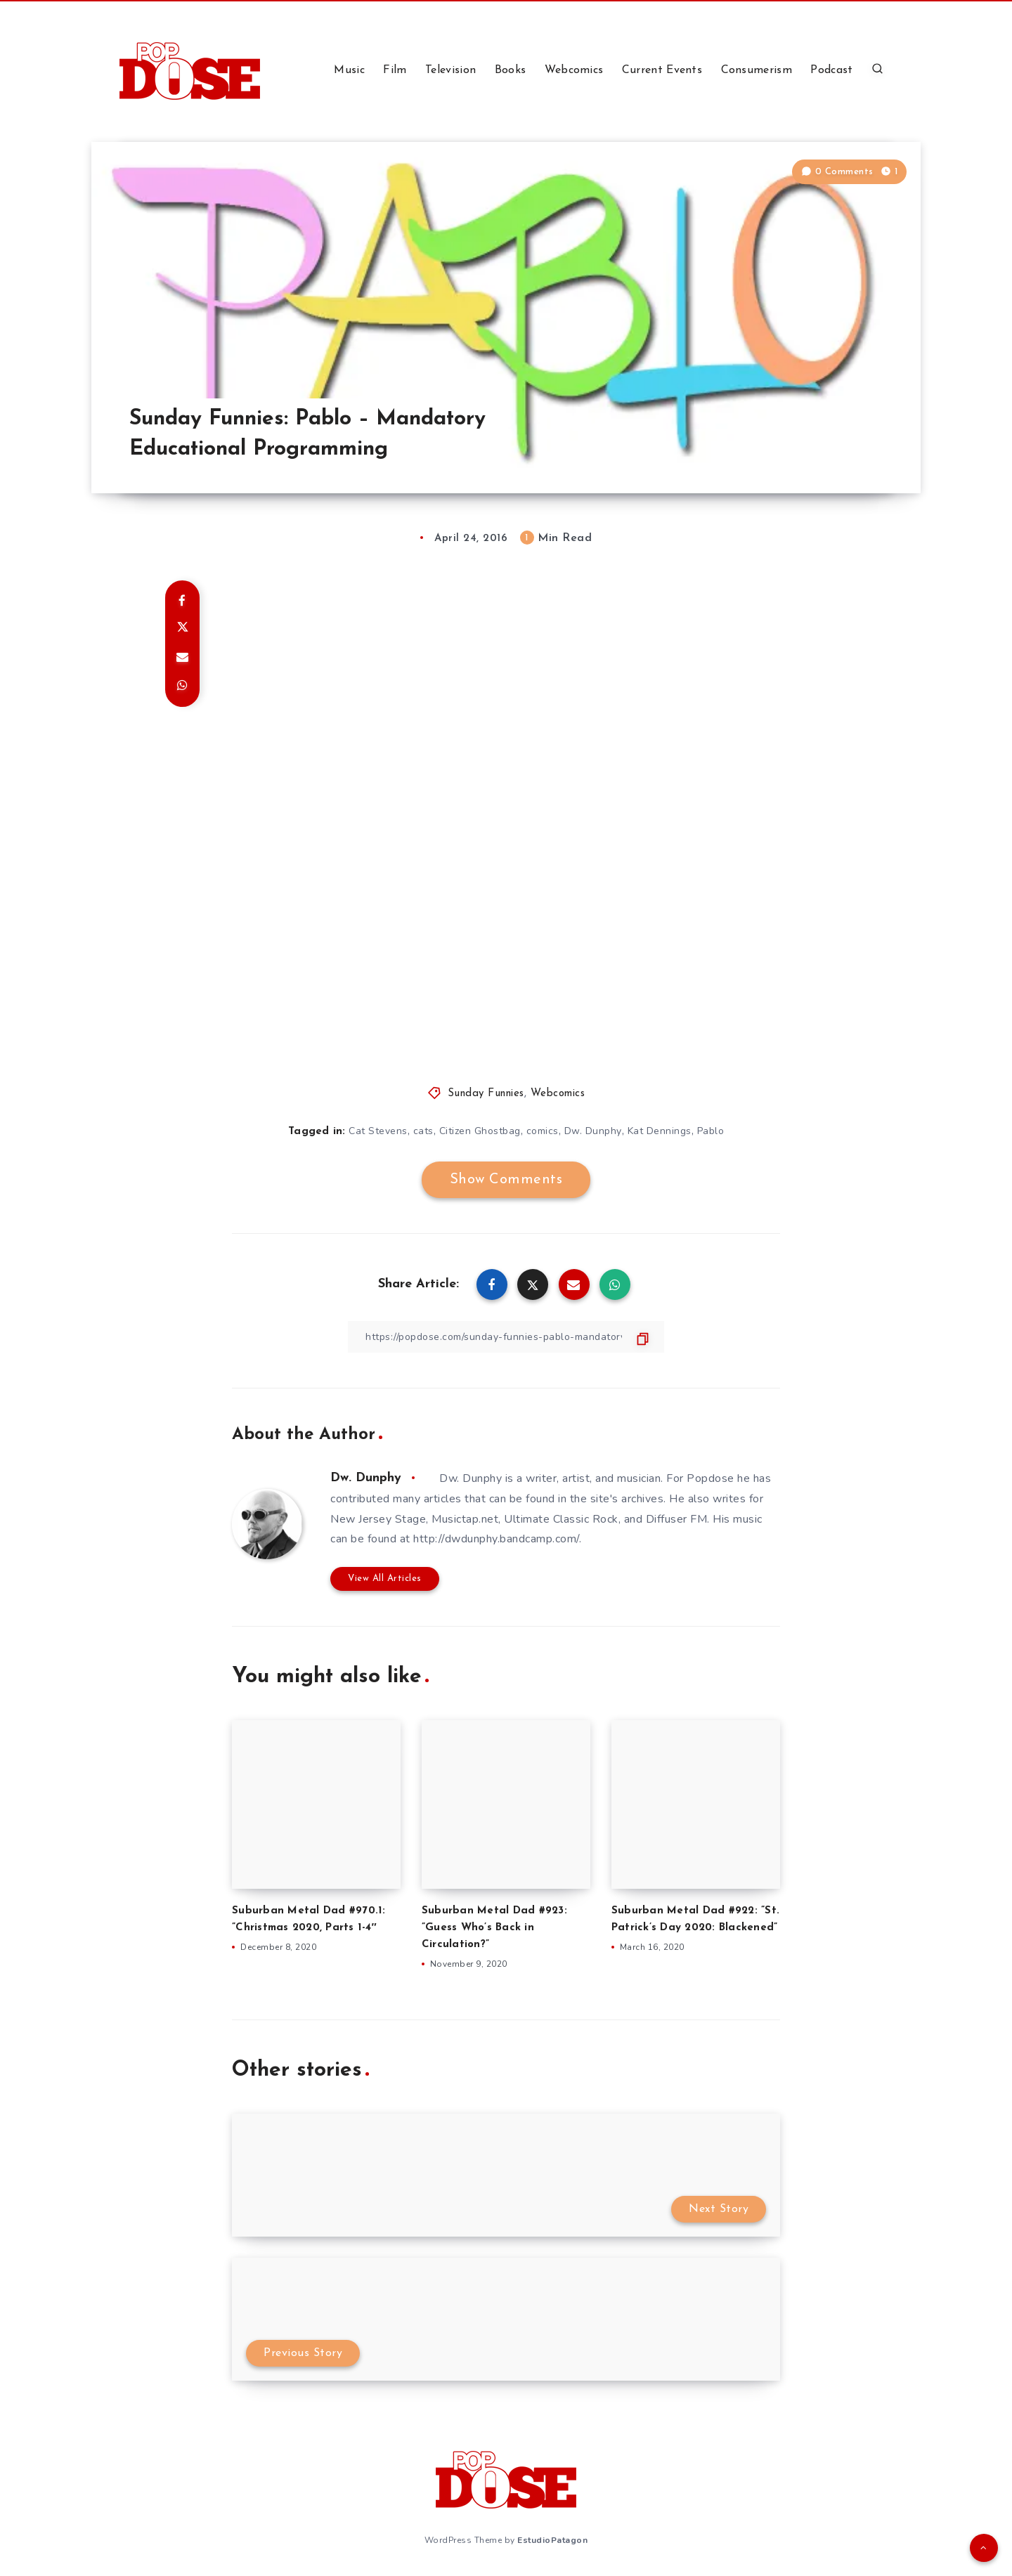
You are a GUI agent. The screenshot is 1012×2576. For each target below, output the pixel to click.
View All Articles (385, 1578)
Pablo (711, 1131)
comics (542, 1131)
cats (423, 1131)
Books (510, 70)
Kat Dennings (660, 1131)
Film (394, 70)
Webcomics (574, 70)
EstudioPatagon (552, 2540)
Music (349, 70)
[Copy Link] (506, 1337)
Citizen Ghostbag (480, 1131)
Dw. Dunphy (593, 1131)
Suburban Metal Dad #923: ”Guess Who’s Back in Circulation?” (494, 1928)
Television (450, 70)
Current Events (662, 70)
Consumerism (756, 70)
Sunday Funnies (486, 1093)
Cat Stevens (378, 1131)
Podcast (831, 70)
